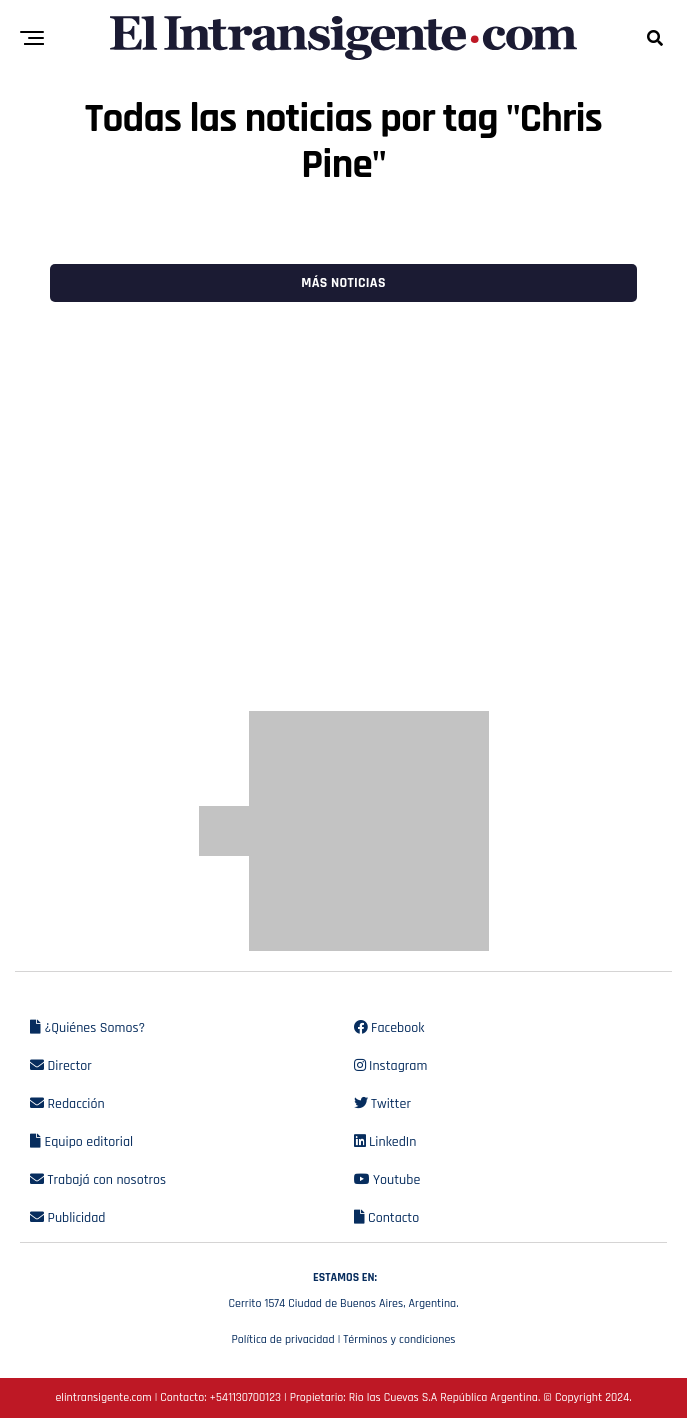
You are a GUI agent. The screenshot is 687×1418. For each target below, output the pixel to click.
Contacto (387, 1218)
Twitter (382, 1104)
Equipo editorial (81, 1142)
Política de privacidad (282, 1339)
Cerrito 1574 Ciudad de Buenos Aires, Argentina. (343, 1288)
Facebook (389, 1028)
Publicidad (67, 1218)
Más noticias (343, 283)
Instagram (391, 1066)
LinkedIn (385, 1142)
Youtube (387, 1180)
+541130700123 (245, 1397)
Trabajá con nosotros (98, 1180)
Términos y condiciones (399, 1339)
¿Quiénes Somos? (87, 1028)
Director (61, 1066)
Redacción (67, 1104)
